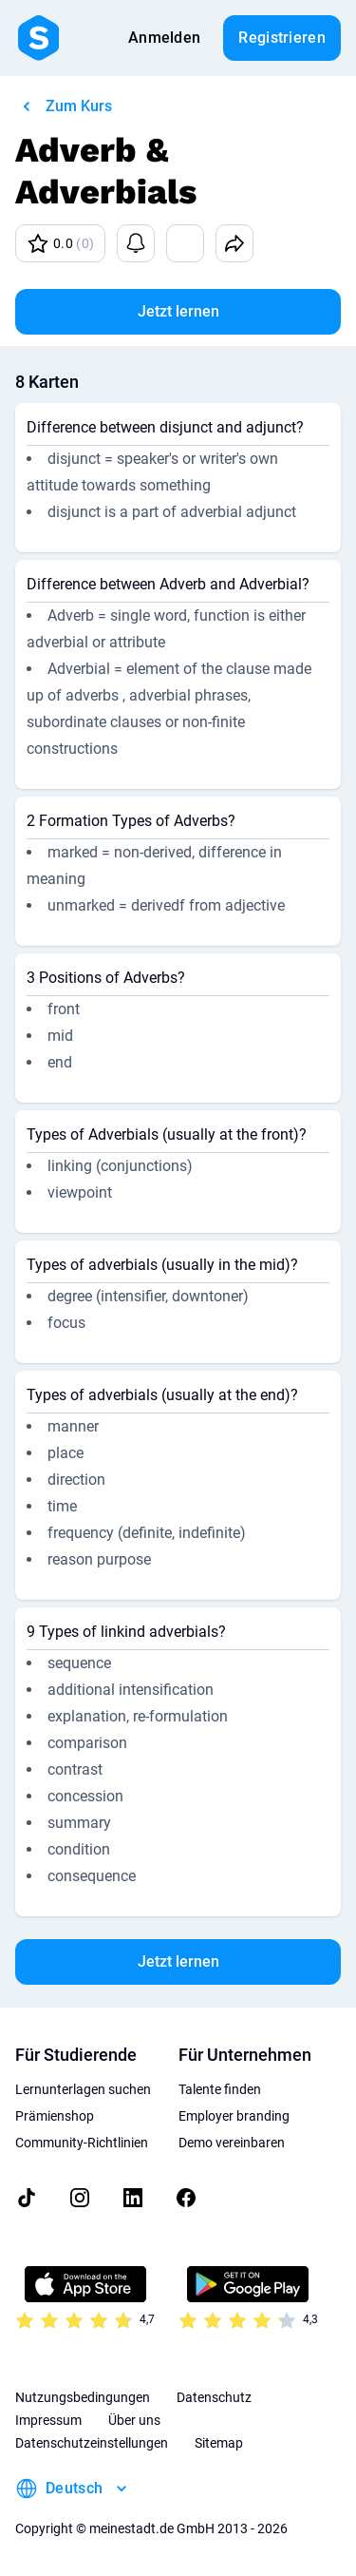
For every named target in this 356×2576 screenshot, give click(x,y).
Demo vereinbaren (231, 2142)
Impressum (48, 2420)
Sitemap (219, 2443)
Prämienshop (54, 2116)
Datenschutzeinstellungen (91, 2443)
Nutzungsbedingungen (82, 2397)
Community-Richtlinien (81, 2142)
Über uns (134, 2420)
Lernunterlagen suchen (83, 2089)
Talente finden (219, 2089)
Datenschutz (214, 2397)
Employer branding (234, 2116)
